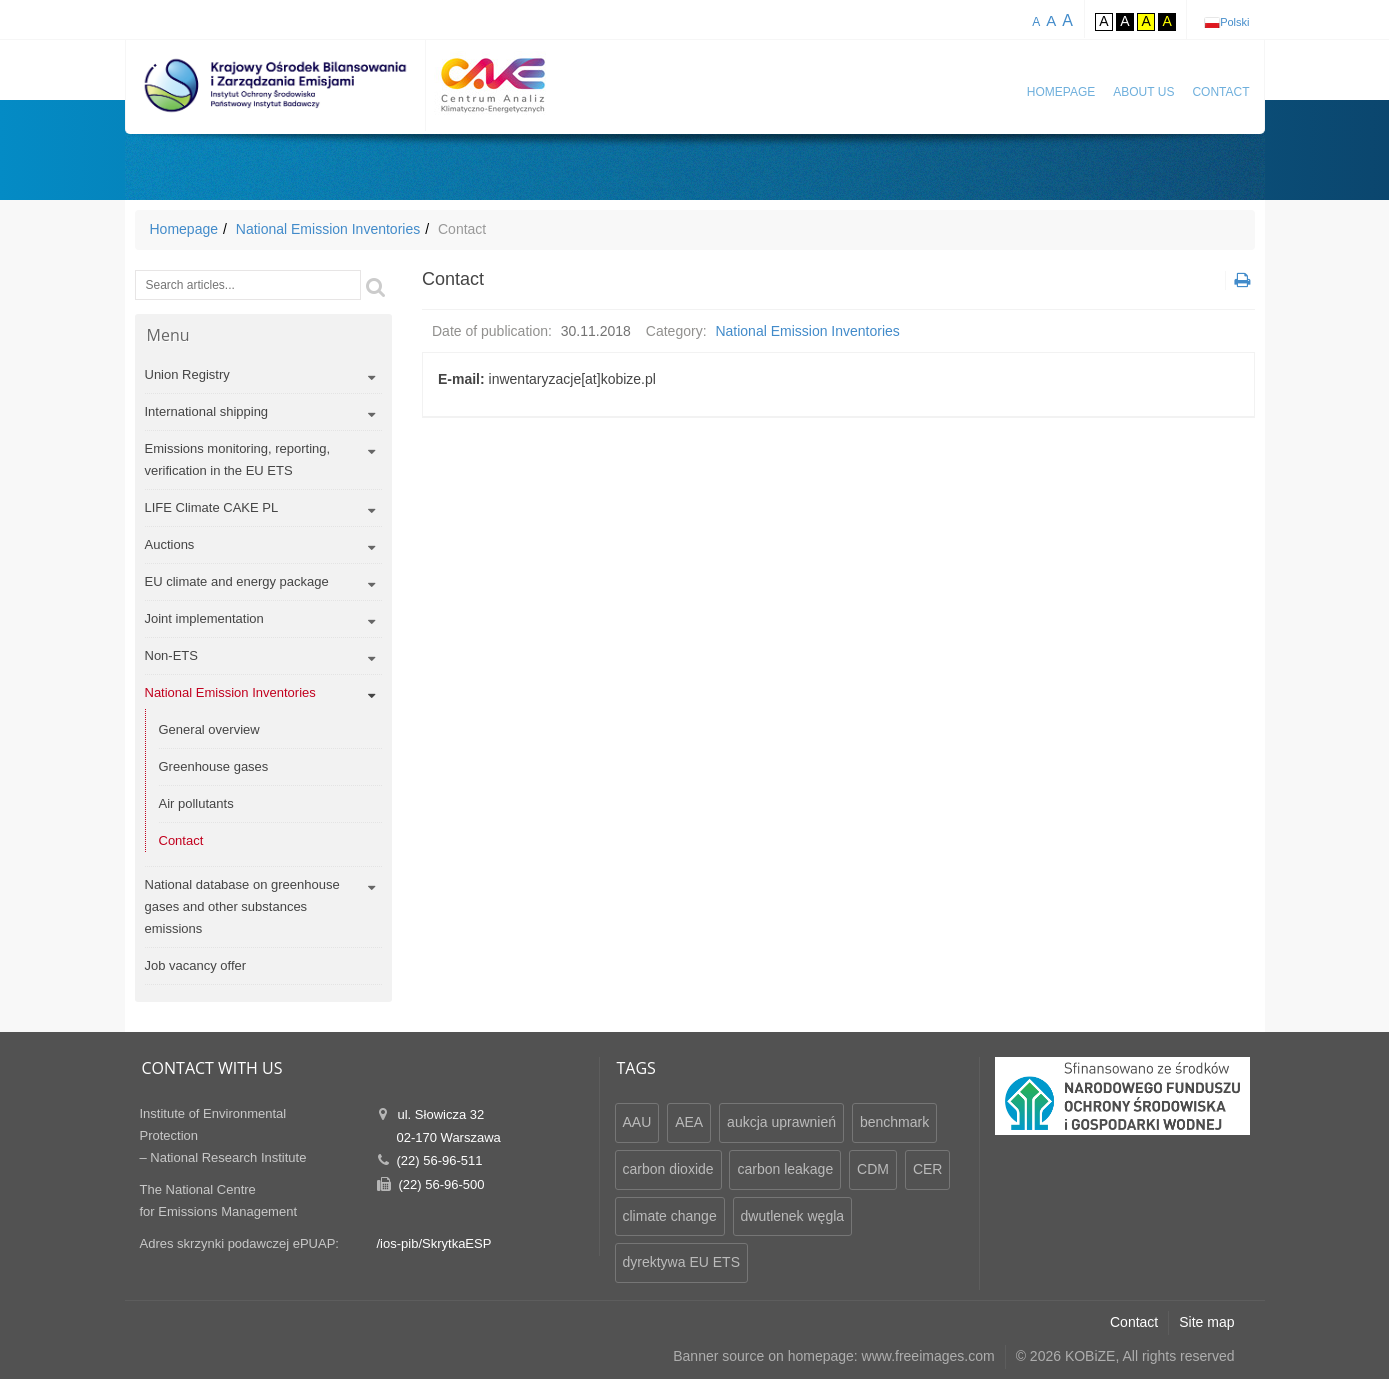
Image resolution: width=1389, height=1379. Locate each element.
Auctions (170, 544)
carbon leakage (785, 1169)
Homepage (1061, 92)
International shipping (207, 411)
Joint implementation (204, 618)
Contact (1220, 92)
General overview (209, 729)
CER (928, 1169)
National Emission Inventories (328, 229)
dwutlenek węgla (793, 1216)
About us (1143, 92)
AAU (637, 1122)
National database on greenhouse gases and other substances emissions (242, 906)
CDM (873, 1169)
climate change (670, 1216)
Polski (1234, 22)
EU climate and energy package (237, 581)
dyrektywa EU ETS (681, 1262)
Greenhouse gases (214, 766)
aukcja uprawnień (781, 1122)
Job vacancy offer (196, 965)
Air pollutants (196, 803)
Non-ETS (171, 655)
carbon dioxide (668, 1169)
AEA (689, 1122)
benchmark (894, 1122)
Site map (1206, 1322)
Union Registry (187, 374)
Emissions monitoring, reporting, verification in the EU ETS (238, 459)
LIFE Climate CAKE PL (212, 507)
